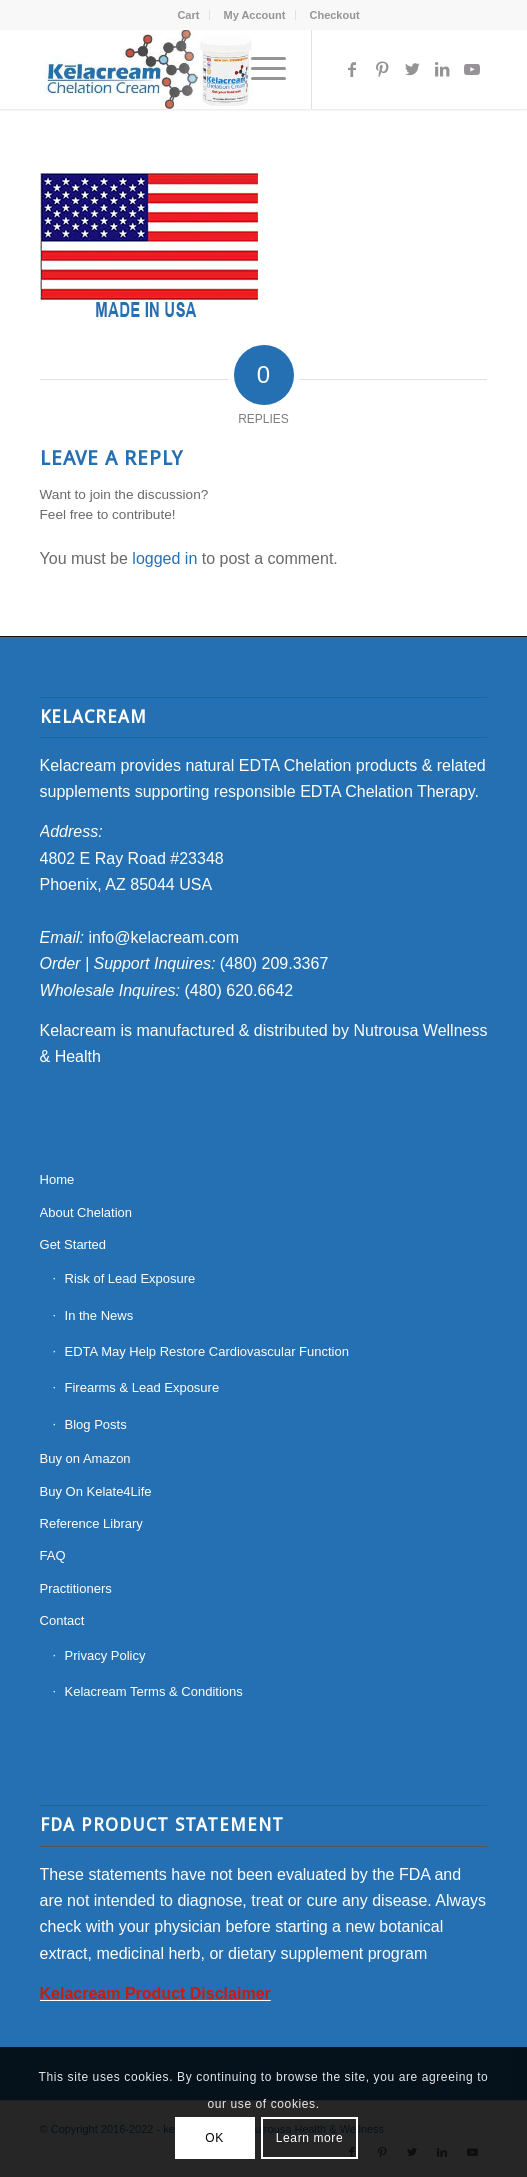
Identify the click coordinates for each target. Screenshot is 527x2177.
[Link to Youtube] (472, 69)
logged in (164, 558)
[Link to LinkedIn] (442, 69)
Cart (188, 15)
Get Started (73, 1244)
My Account (254, 15)
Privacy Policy (105, 1655)
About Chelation (86, 1212)
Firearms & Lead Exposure (142, 1387)
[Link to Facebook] (352, 69)
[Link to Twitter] (412, 69)
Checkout (334, 15)
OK (214, 2138)
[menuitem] (188, 15)
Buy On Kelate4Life (96, 1491)
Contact (62, 1620)
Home (57, 1179)
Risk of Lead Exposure (130, 1278)
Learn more (309, 2138)
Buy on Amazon (85, 1458)
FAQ (53, 1555)
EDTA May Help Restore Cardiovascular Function (207, 1351)
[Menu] (258, 69)
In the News (99, 1315)
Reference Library (91, 1523)
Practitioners (76, 1588)
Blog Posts (96, 1424)
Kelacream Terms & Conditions (154, 1691)
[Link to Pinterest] (382, 69)
